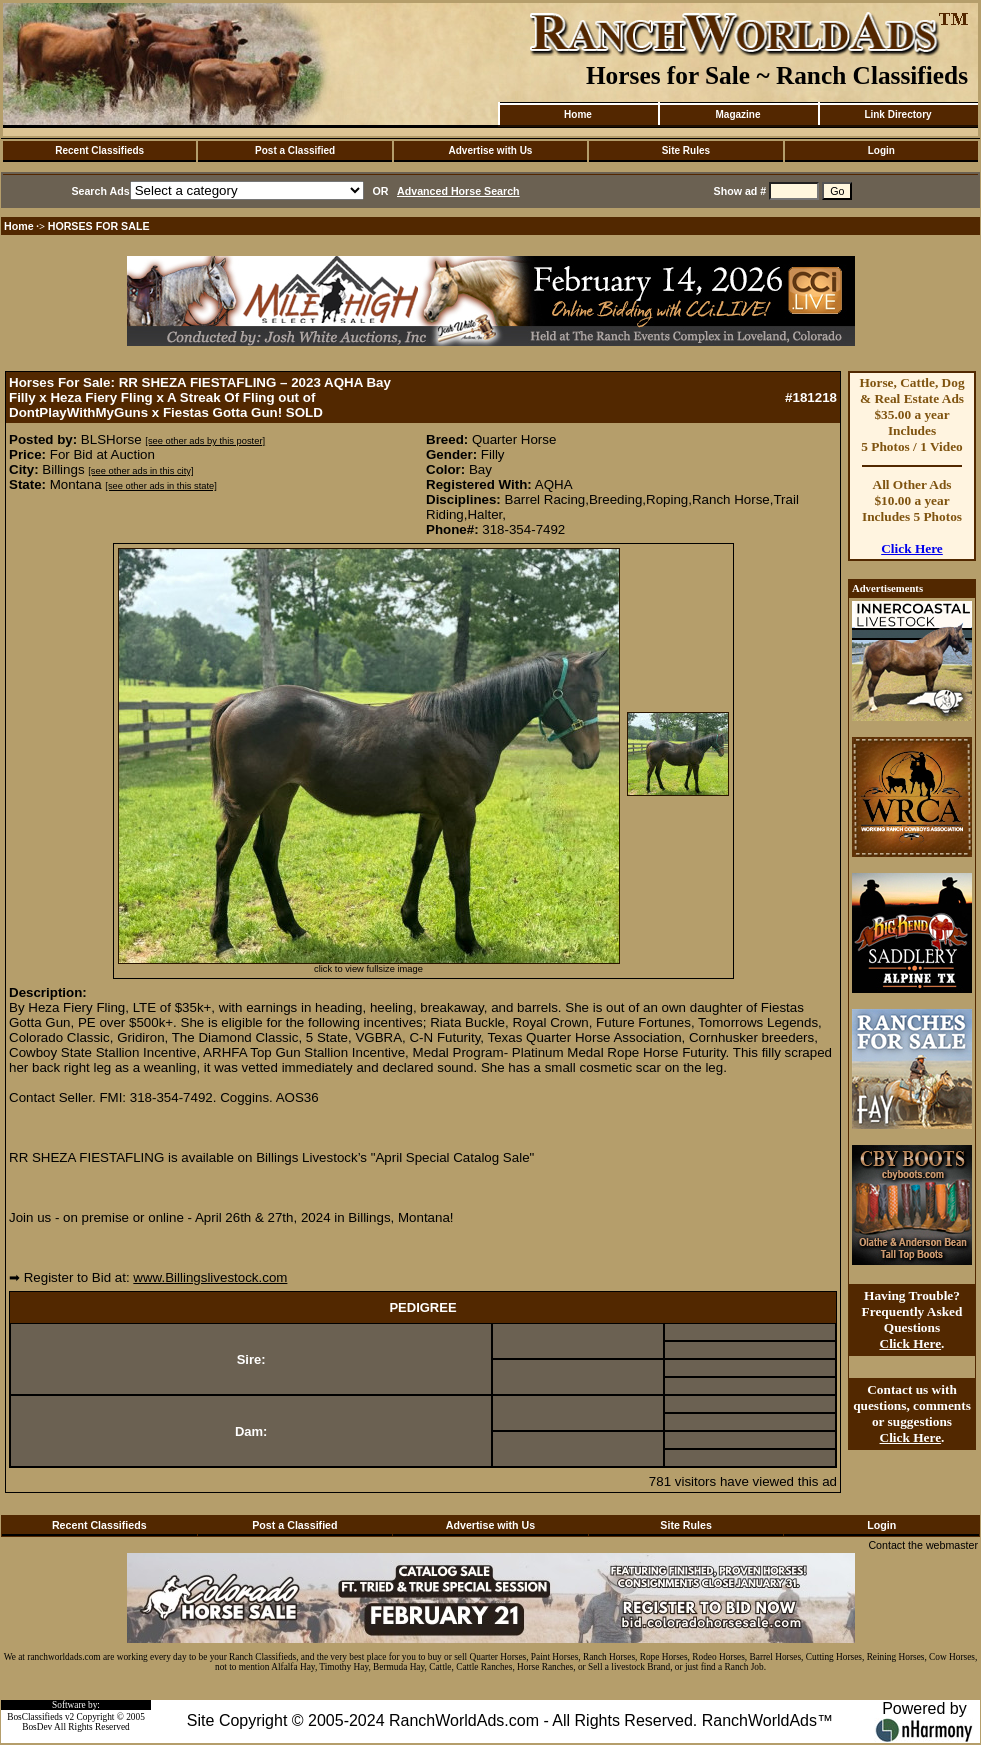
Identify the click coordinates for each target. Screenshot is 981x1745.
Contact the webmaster (923, 1545)
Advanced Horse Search (458, 191)
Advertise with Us (491, 150)
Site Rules (686, 150)
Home (578, 114)
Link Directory (897, 114)
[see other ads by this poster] (205, 441)
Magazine (737, 114)
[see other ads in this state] (160, 486)
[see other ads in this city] (140, 471)
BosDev (37, 1727)
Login (881, 150)
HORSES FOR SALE (99, 226)
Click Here (912, 548)
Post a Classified (295, 150)
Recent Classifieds (99, 150)
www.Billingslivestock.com (210, 1277)
